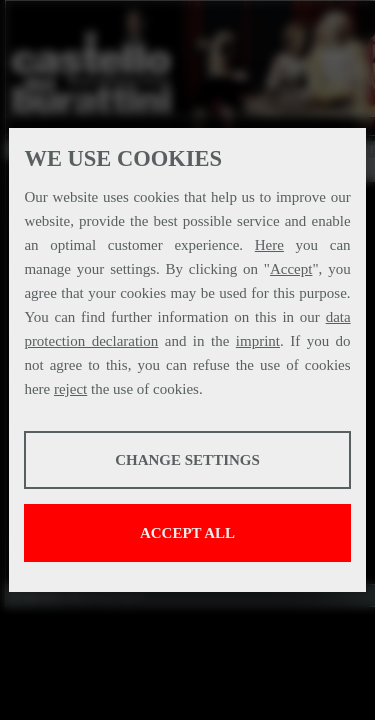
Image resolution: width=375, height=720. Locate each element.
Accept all (187, 533)
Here (269, 245)
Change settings (187, 460)
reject (70, 389)
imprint (258, 341)
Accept (291, 269)
